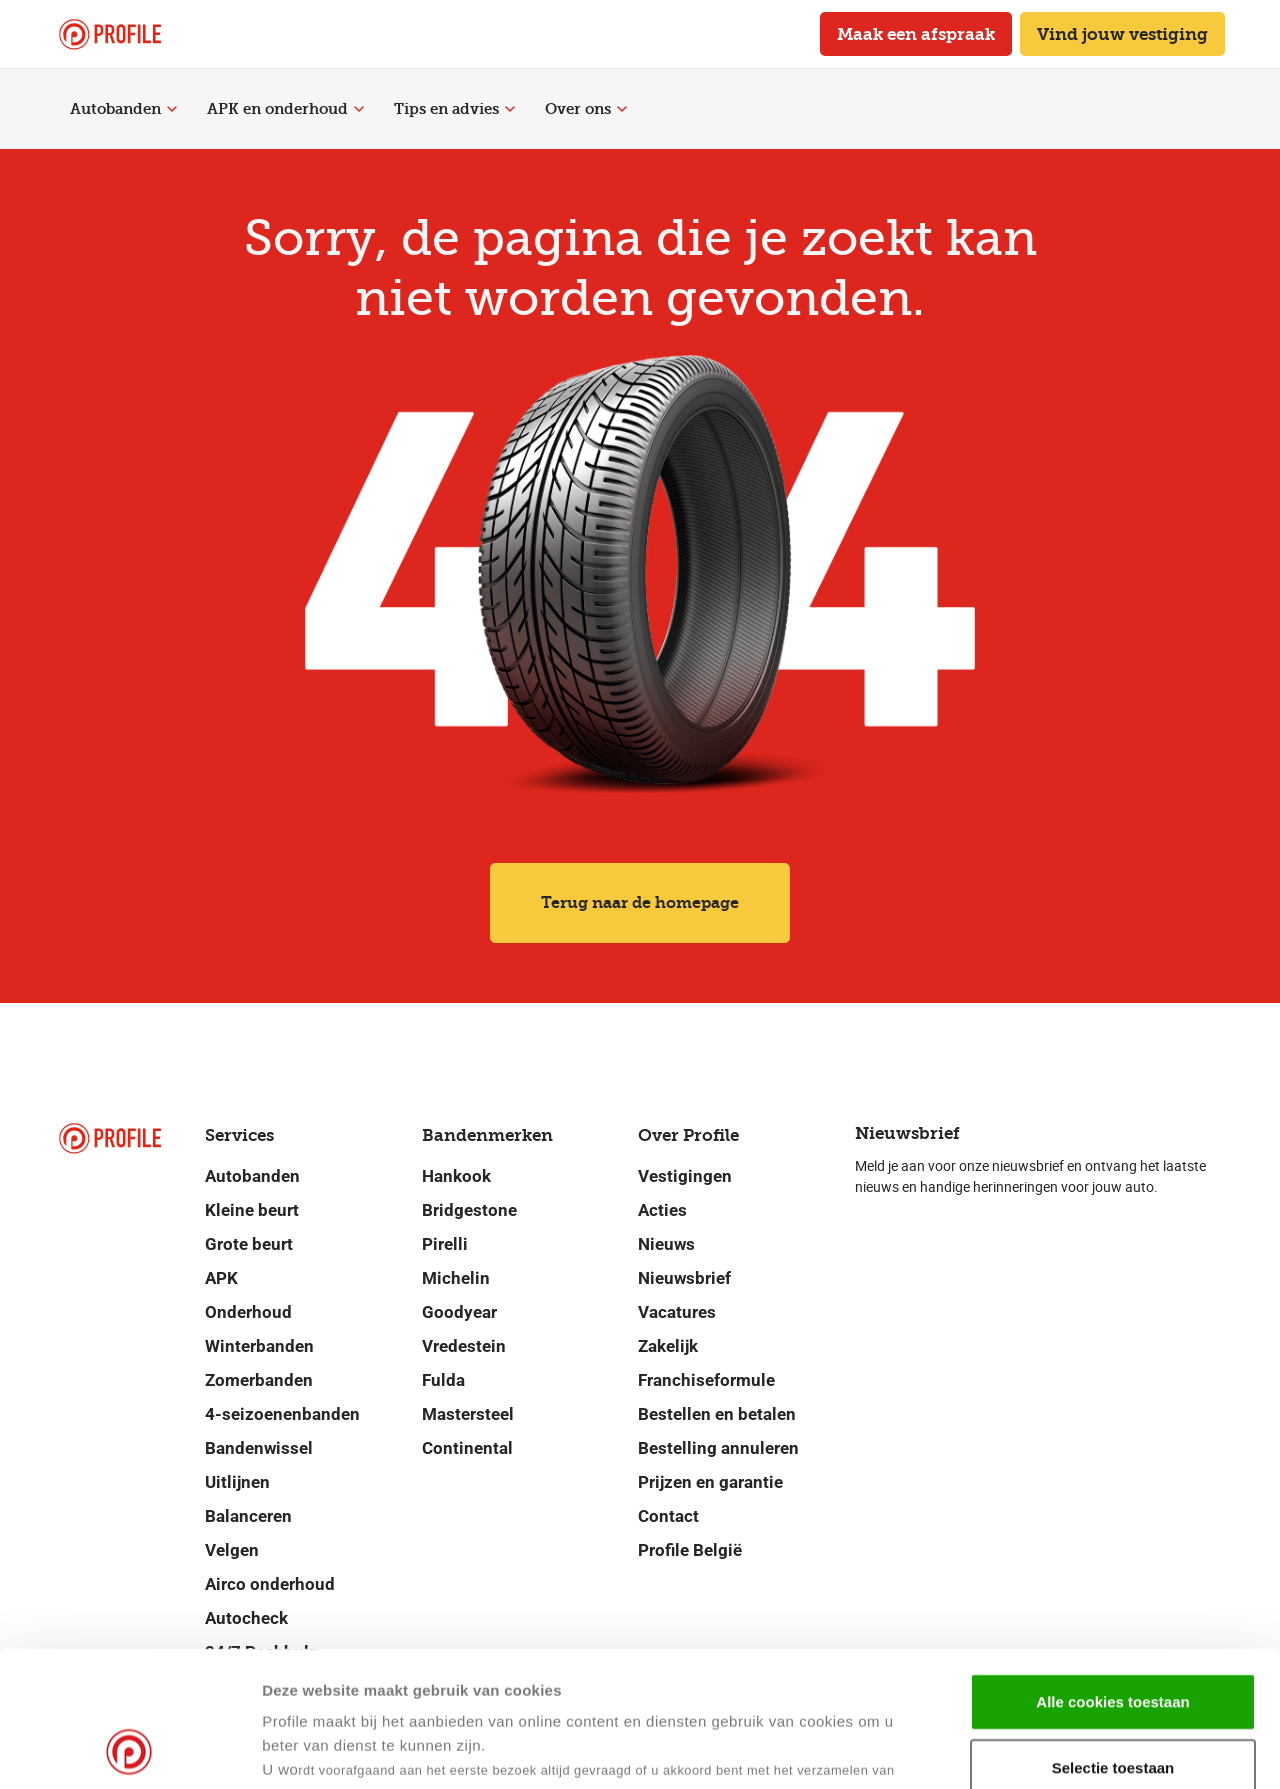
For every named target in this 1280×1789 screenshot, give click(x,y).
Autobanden (123, 109)
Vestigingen (685, 1176)
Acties (662, 1210)
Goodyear (459, 1312)
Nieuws (666, 1244)
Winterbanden (259, 1346)
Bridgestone (469, 1210)
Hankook (456, 1176)
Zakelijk (668, 1346)
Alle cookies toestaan (1112, 1574)
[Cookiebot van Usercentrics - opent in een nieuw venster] (129, 1750)
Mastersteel (468, 1414)
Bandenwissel (259, 1448)
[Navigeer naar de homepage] (110, 34)
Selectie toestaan (1113, 1640)
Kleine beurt (252, 1210)
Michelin (456, 1278)
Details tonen (968, 1749)
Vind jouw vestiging (1122, 34)
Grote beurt (249, 1244)
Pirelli (445, 1244)
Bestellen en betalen (717, 1414)
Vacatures (677, 1312)
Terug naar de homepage (640, 902)
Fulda (443, 1380)
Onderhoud (248, 1312)
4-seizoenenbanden (282, 1414)
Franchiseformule (706, 1380)
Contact (668, 1516)
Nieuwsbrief (684, 1278)
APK (221, 1278)
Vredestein (464, 1346)
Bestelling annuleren (718, 1448)
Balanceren (248, 1516)
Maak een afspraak (916, 34)
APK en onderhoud (285, 109)
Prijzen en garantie (710, 1482)
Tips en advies (454, 109)
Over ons (586, 109)
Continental (467, 1448)
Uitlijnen (237, 1482)
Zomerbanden (259, 1380)
